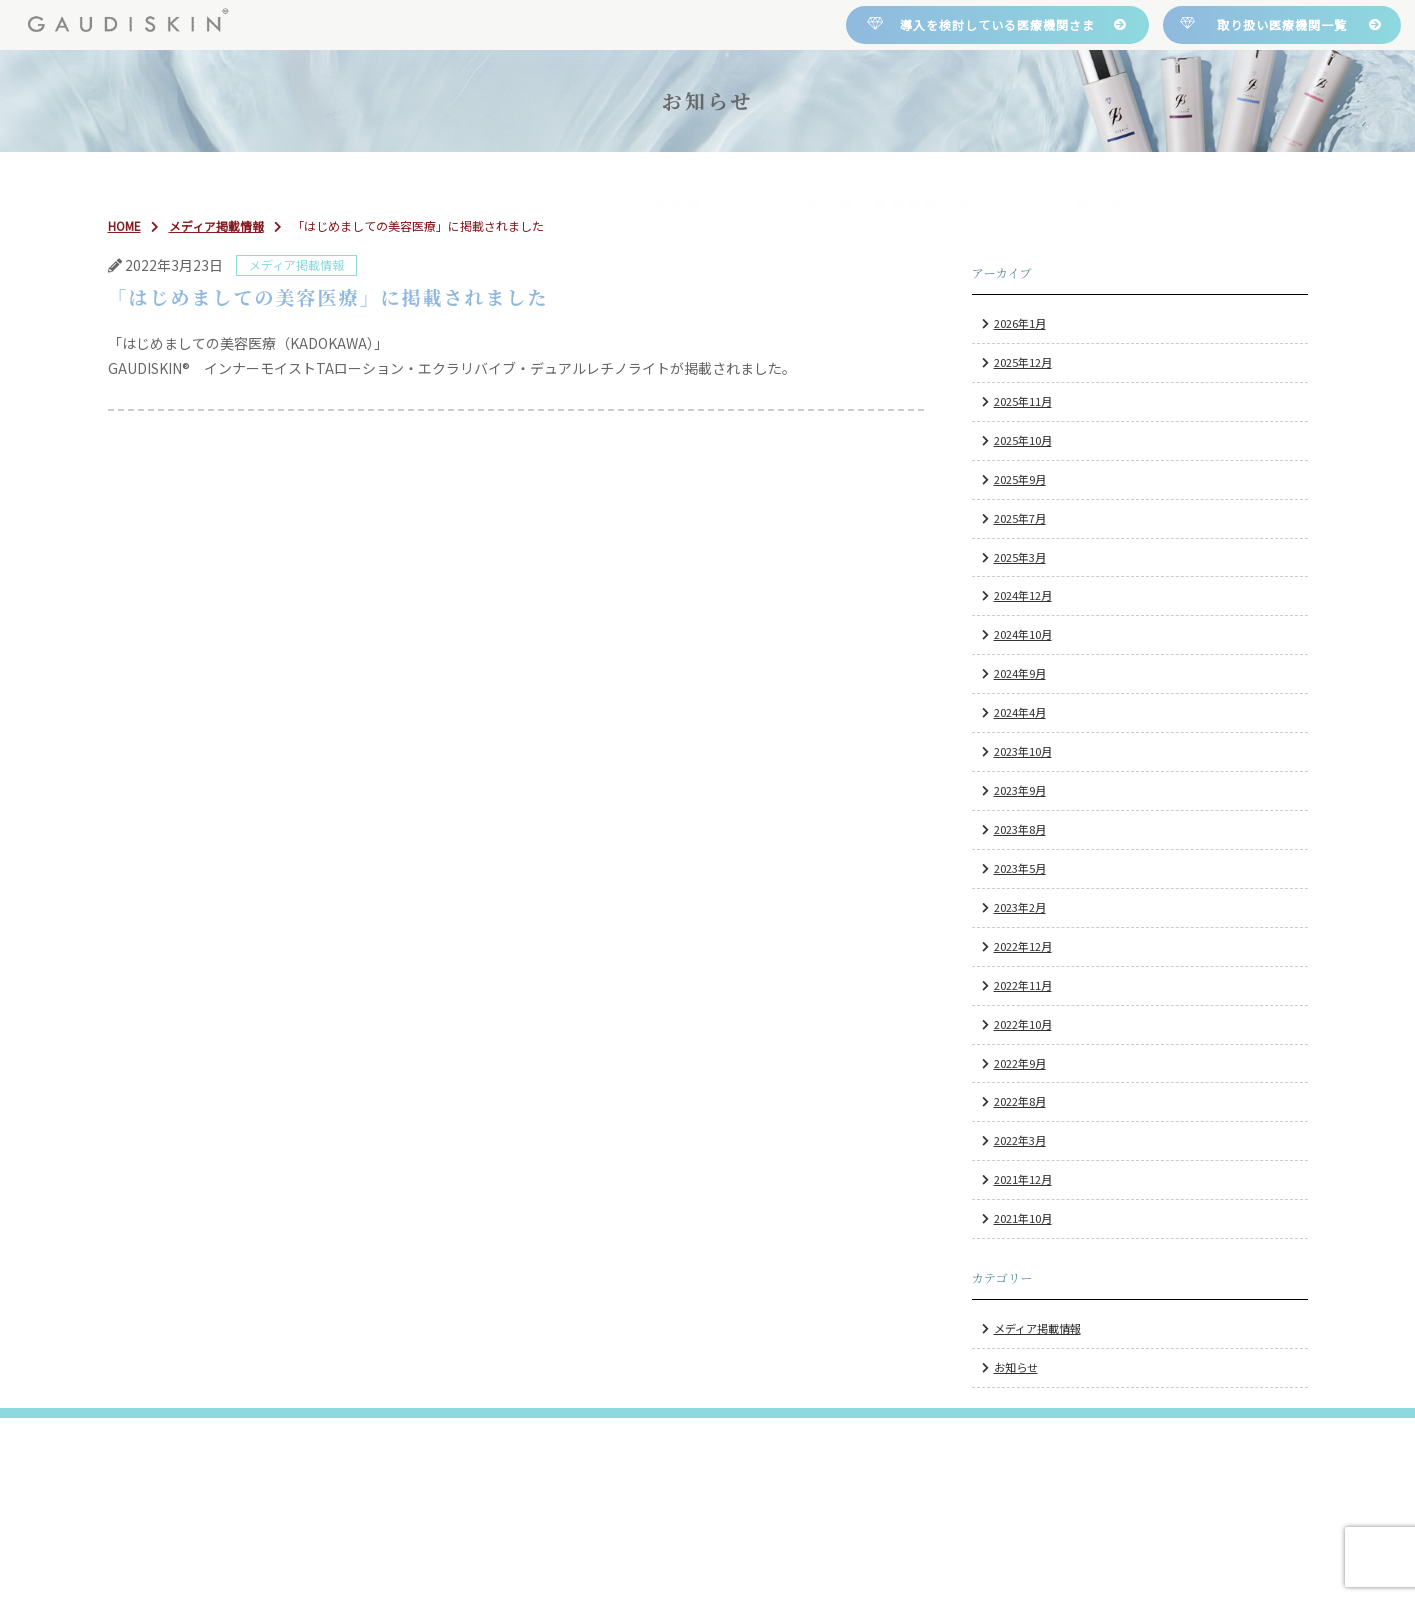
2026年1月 (1020, 323)
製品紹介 (688, 178)
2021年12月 (1023, 1179)
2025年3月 (1020, 557)
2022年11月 (1023, 985)
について (479, 178)
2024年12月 (1023, 596)
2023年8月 (1020, 829)
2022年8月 (1020, 1102)
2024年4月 (1020, 712)
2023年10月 (1023, 751)
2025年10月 (1023, 440)
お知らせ (1016, 1367)
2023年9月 (1020, 790)
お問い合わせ (1110, 178)
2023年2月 (1020, 907)
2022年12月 (1023, 946)
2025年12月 (1023, 362)
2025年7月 (1020, 518)
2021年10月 (1023, 1218)
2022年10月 (1023, 1024)
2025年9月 (1020, 479)
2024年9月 (1020, 673)
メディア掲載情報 (1037, 1328)
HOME (276, 178)
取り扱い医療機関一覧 (1282, 24)
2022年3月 (1020, 1140)
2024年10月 (1023, 634)
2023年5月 (1020, 868)
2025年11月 (1023, 401)
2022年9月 (1020, 1063)
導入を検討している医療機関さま (997, 24)
